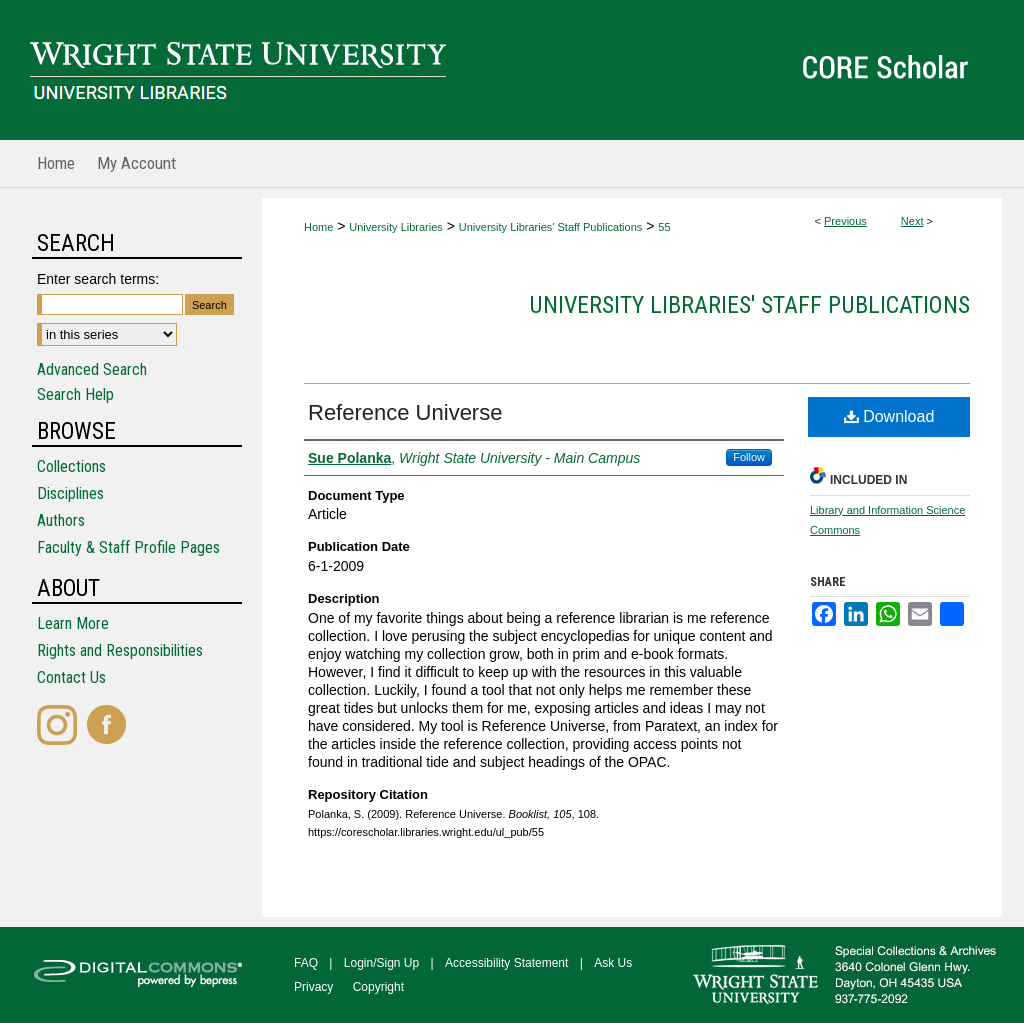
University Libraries (396, 227)
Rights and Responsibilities (120, 650)
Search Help (75, 394)
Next (912, 221)
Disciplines (70, 493)
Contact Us (71, 677)
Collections (71, 466)
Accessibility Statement (506, 963)
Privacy (313, 987)
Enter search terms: (98, 279)
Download (889, 416)
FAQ (306, 963)
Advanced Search (92, 369)
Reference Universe (405, 412)
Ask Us (613, 963)
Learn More (73, 623)
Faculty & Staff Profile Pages (128, 547)
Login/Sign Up (381, 963)
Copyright (378, 987)
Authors (61, 520)
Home (318, 227)
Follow (749, 457)
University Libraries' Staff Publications (550, 227)
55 (664, 227)
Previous (845, 221)
